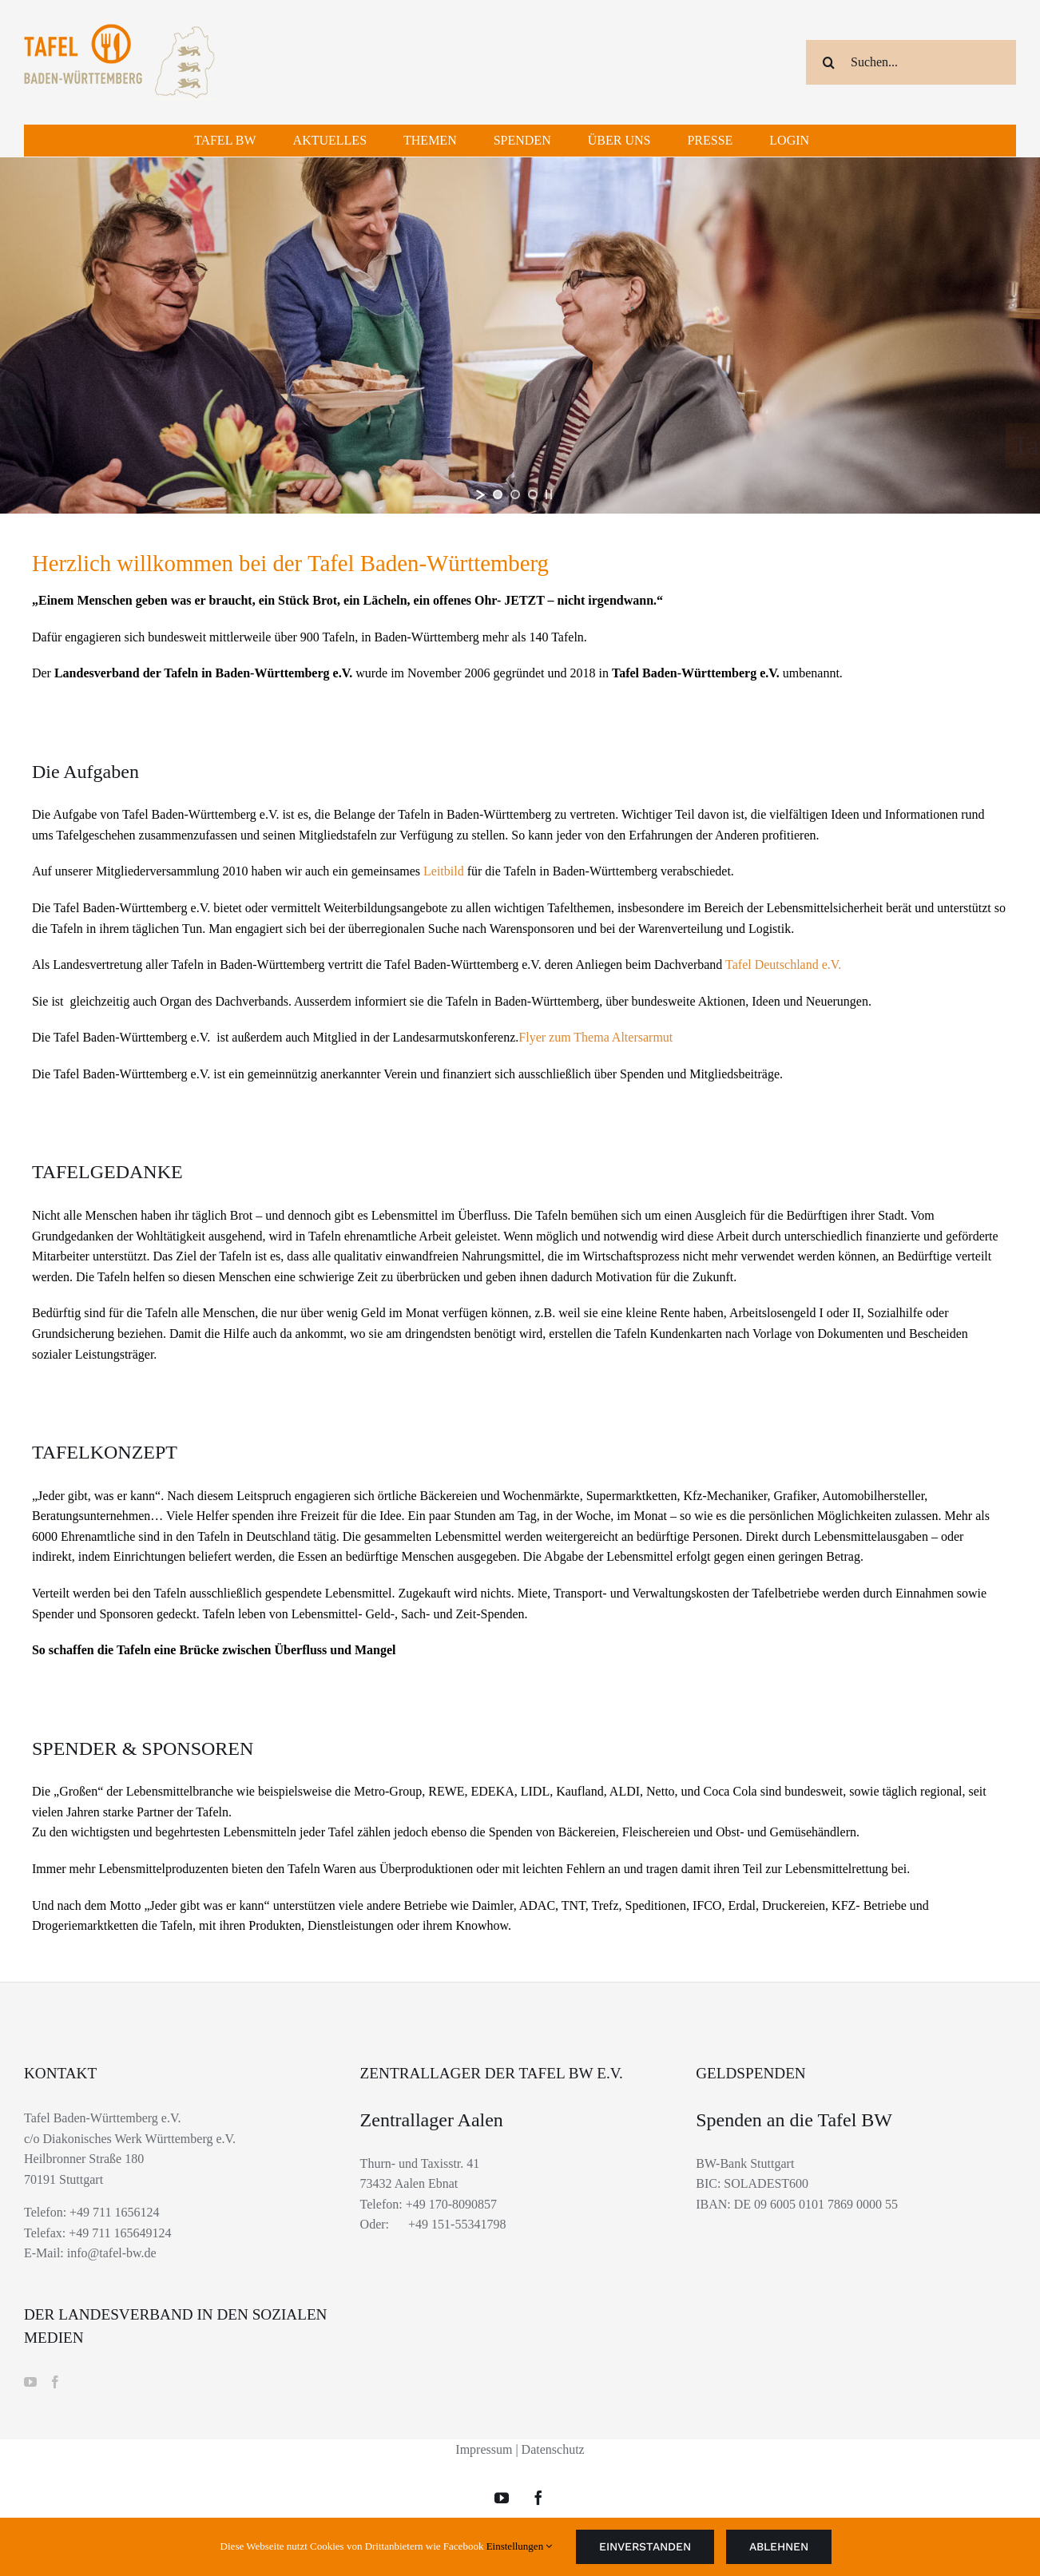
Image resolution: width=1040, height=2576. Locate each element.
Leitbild (445, 871)
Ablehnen (778, 2546)
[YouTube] (30, 2382)
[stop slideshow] (549, 494)
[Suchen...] (911, 62)
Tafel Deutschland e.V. (783, 964)
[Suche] (828, 62)
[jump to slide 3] (533, 494)
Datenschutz (553, 2449)
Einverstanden (645, 2546)
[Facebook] (55, 2382)
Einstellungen (519, 2546)
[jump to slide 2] (515, 494)
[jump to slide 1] (497, 494)
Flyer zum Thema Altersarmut (595, 1037)
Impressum (483, 2449)
